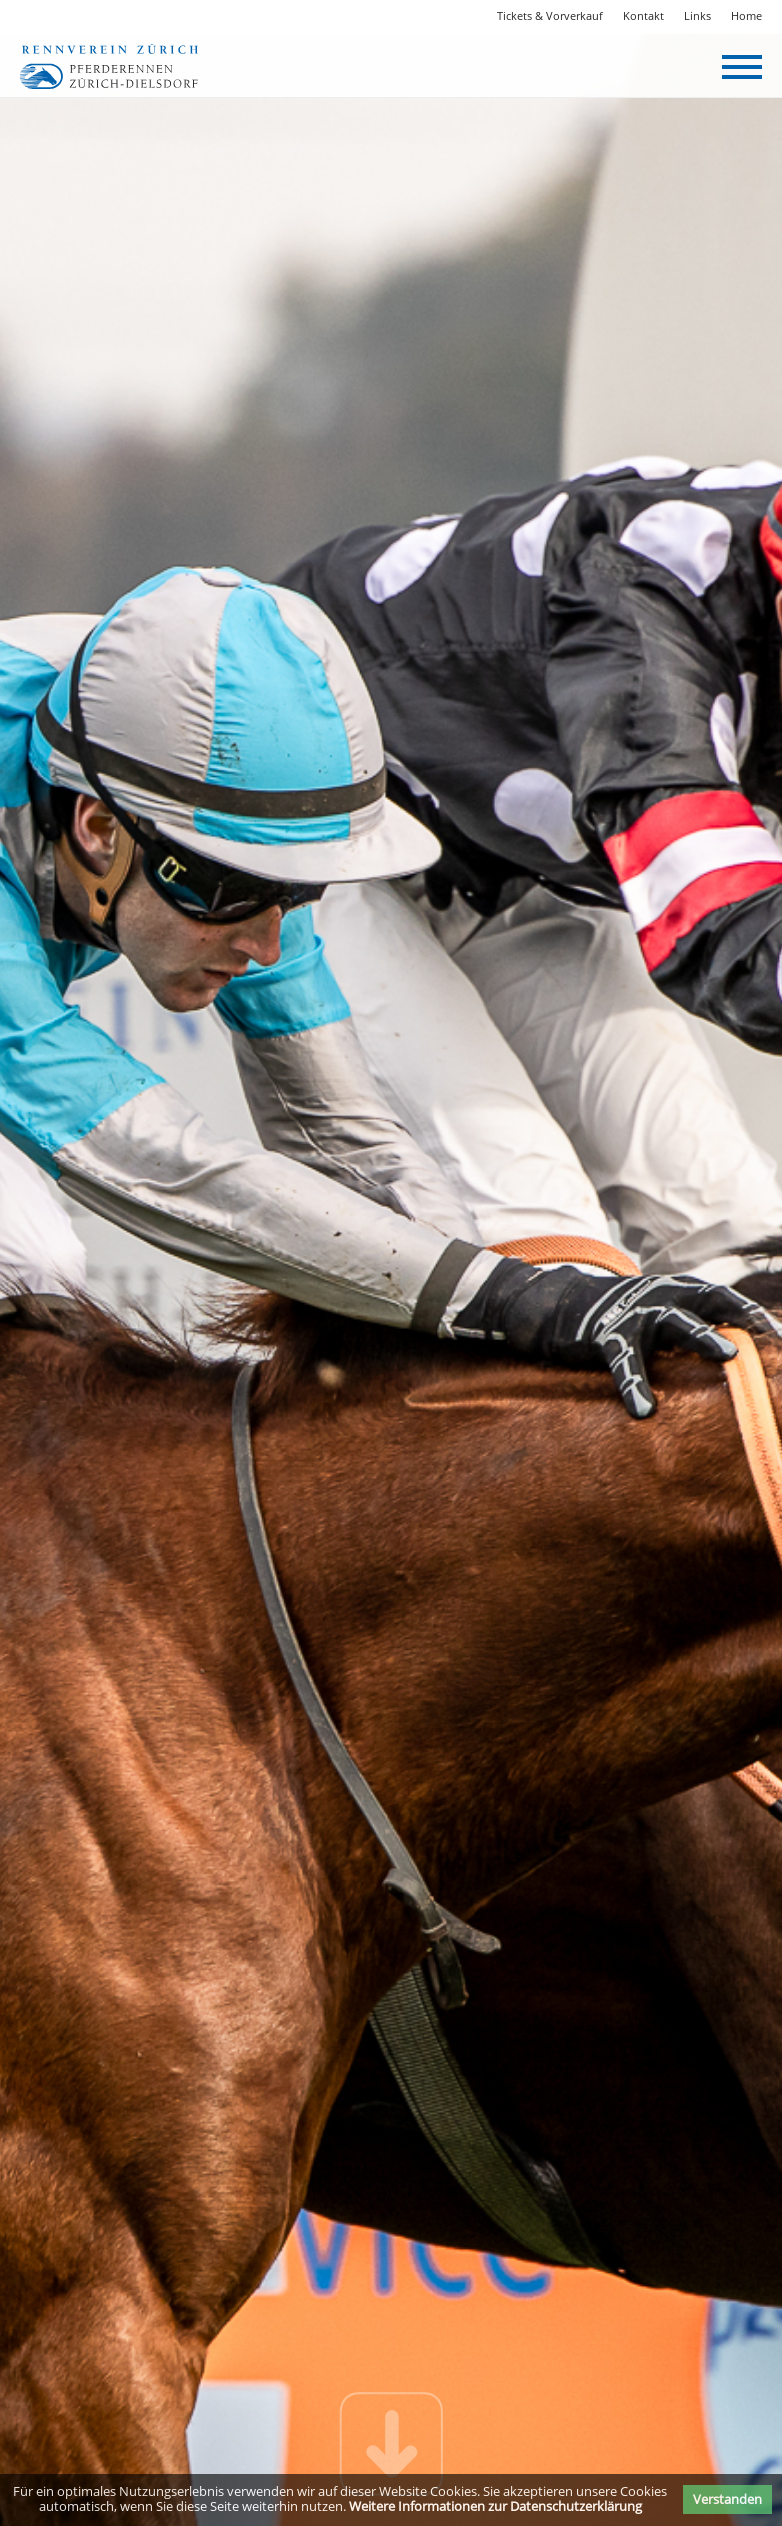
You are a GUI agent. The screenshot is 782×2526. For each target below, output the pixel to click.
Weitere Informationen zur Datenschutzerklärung (495, 2506)
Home (746, 15)
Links (697, 15)
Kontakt (643, 15)
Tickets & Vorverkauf (550, 15)
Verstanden (727, 2499)
